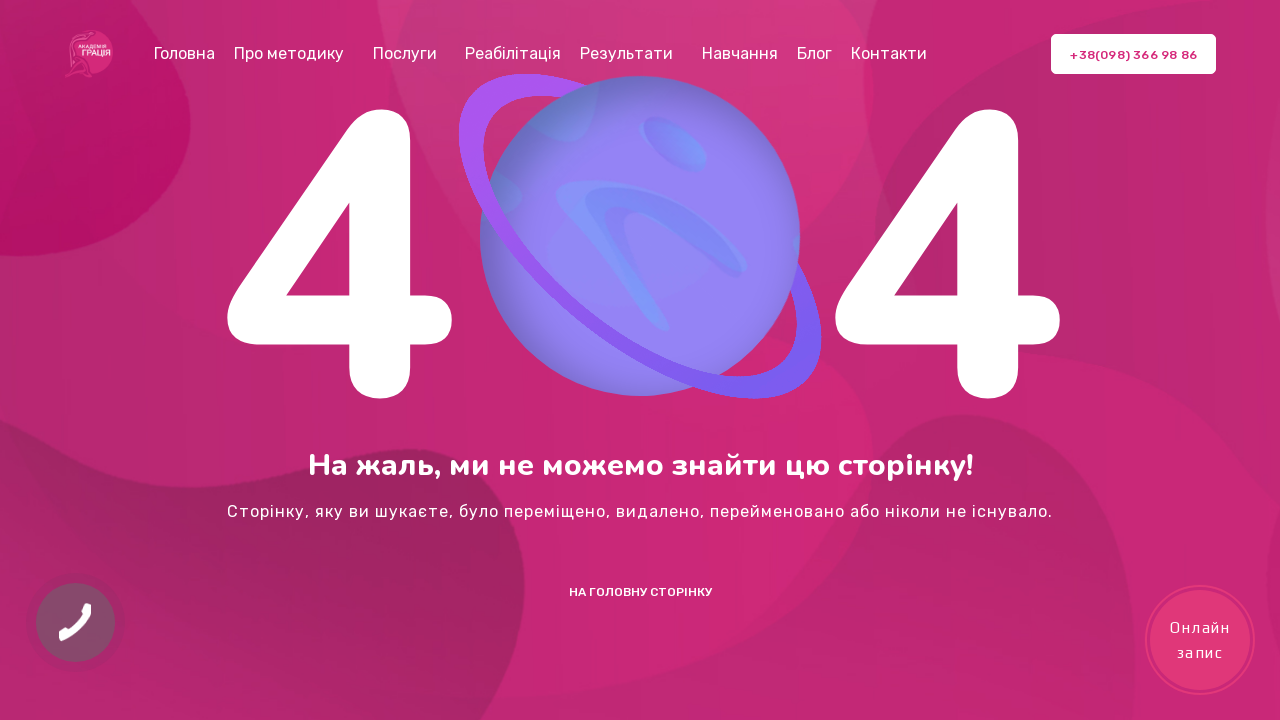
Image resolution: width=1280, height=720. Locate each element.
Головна (184, 53)
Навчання (740, 53)
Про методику (289, 53)
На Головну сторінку (640, 592)
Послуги (405, 53)
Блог (814, 53)
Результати (626, 53)
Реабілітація (513, 53)
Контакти (889, 53)
